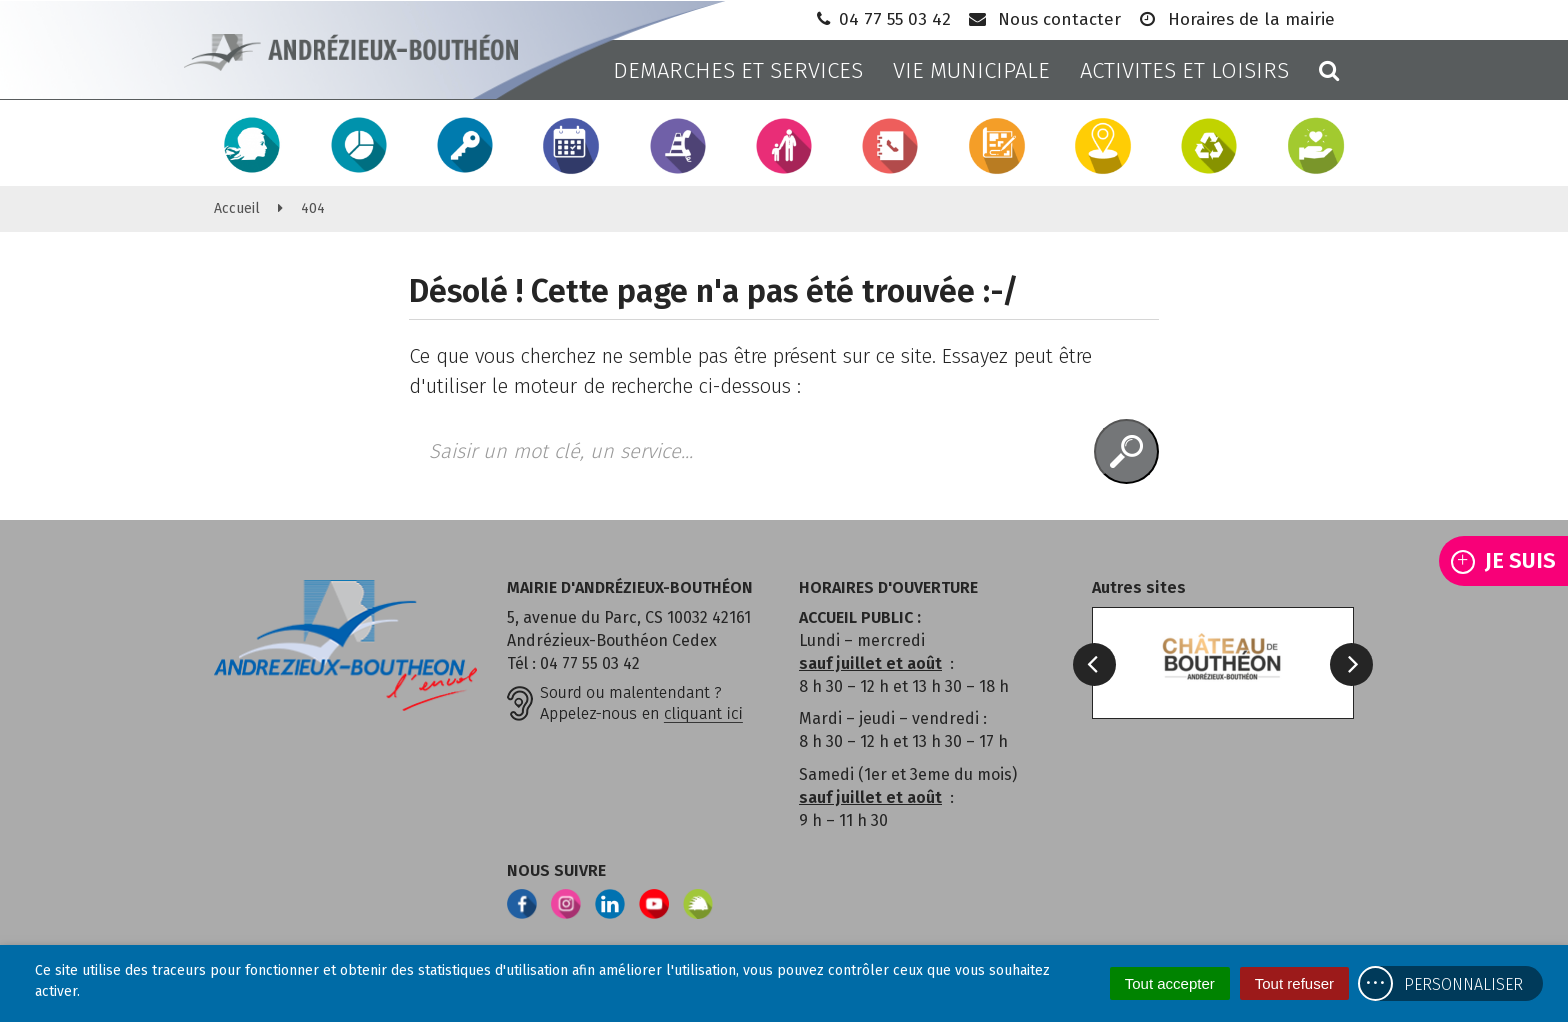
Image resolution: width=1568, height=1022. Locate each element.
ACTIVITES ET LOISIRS (1184, 70)
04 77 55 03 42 (881, 19)
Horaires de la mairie (1235, 19)
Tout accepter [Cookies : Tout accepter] (1170, 983)
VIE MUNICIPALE (971, 70)
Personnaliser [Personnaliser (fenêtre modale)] (1463, 984)
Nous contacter (1043, 19)
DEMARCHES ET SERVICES (738, 70)
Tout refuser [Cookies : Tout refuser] (1294, 983)
